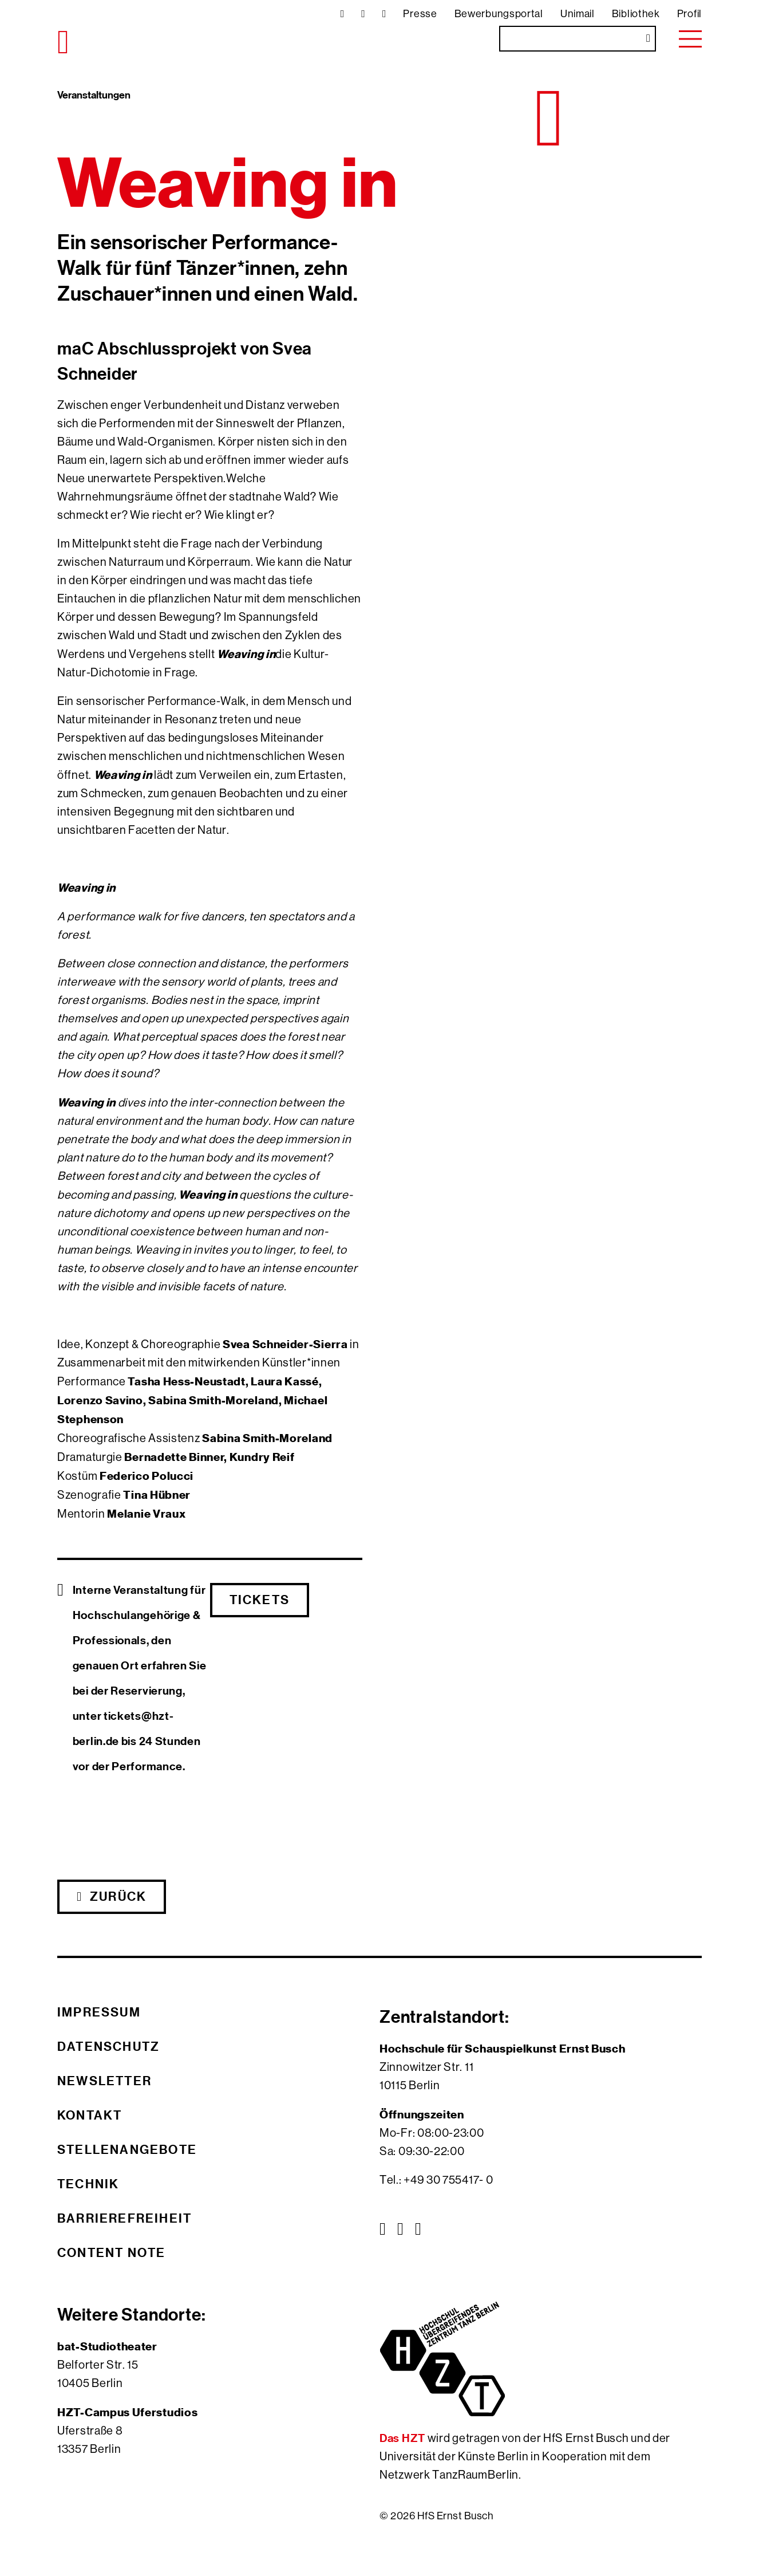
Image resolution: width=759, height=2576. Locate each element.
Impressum (99, 2012)
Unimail (577, 13)
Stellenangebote (127, 2149)
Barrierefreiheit (124, 2218)
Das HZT (404, 2437)
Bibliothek (636, 13)
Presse (420, 13)
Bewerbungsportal (498, 13)
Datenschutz (108, 2046)
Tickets (260, 1599)
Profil (689, 13)
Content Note (111, 2252)
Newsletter (104, 2080)
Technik (88, 2184)
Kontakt (89, 2115)
